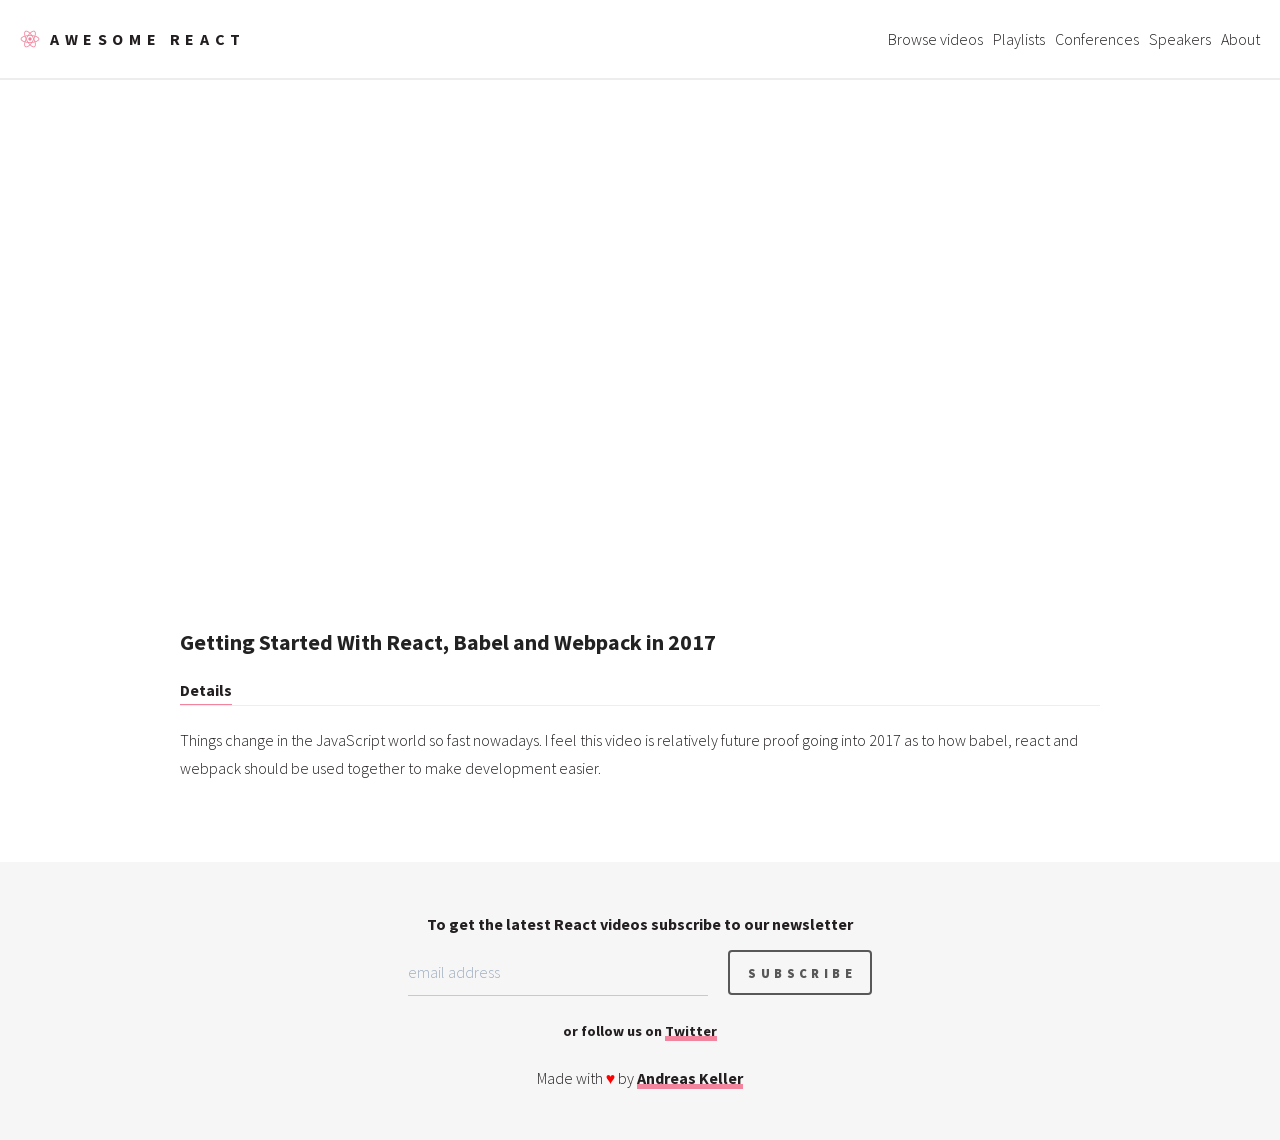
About (1240, 39)
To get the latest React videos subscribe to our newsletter (640, 924)
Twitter (691, 1031)
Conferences (1097, 39)
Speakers (1180, 39)
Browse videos (935, 39)
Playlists (1019, 39)
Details (206, 690)
